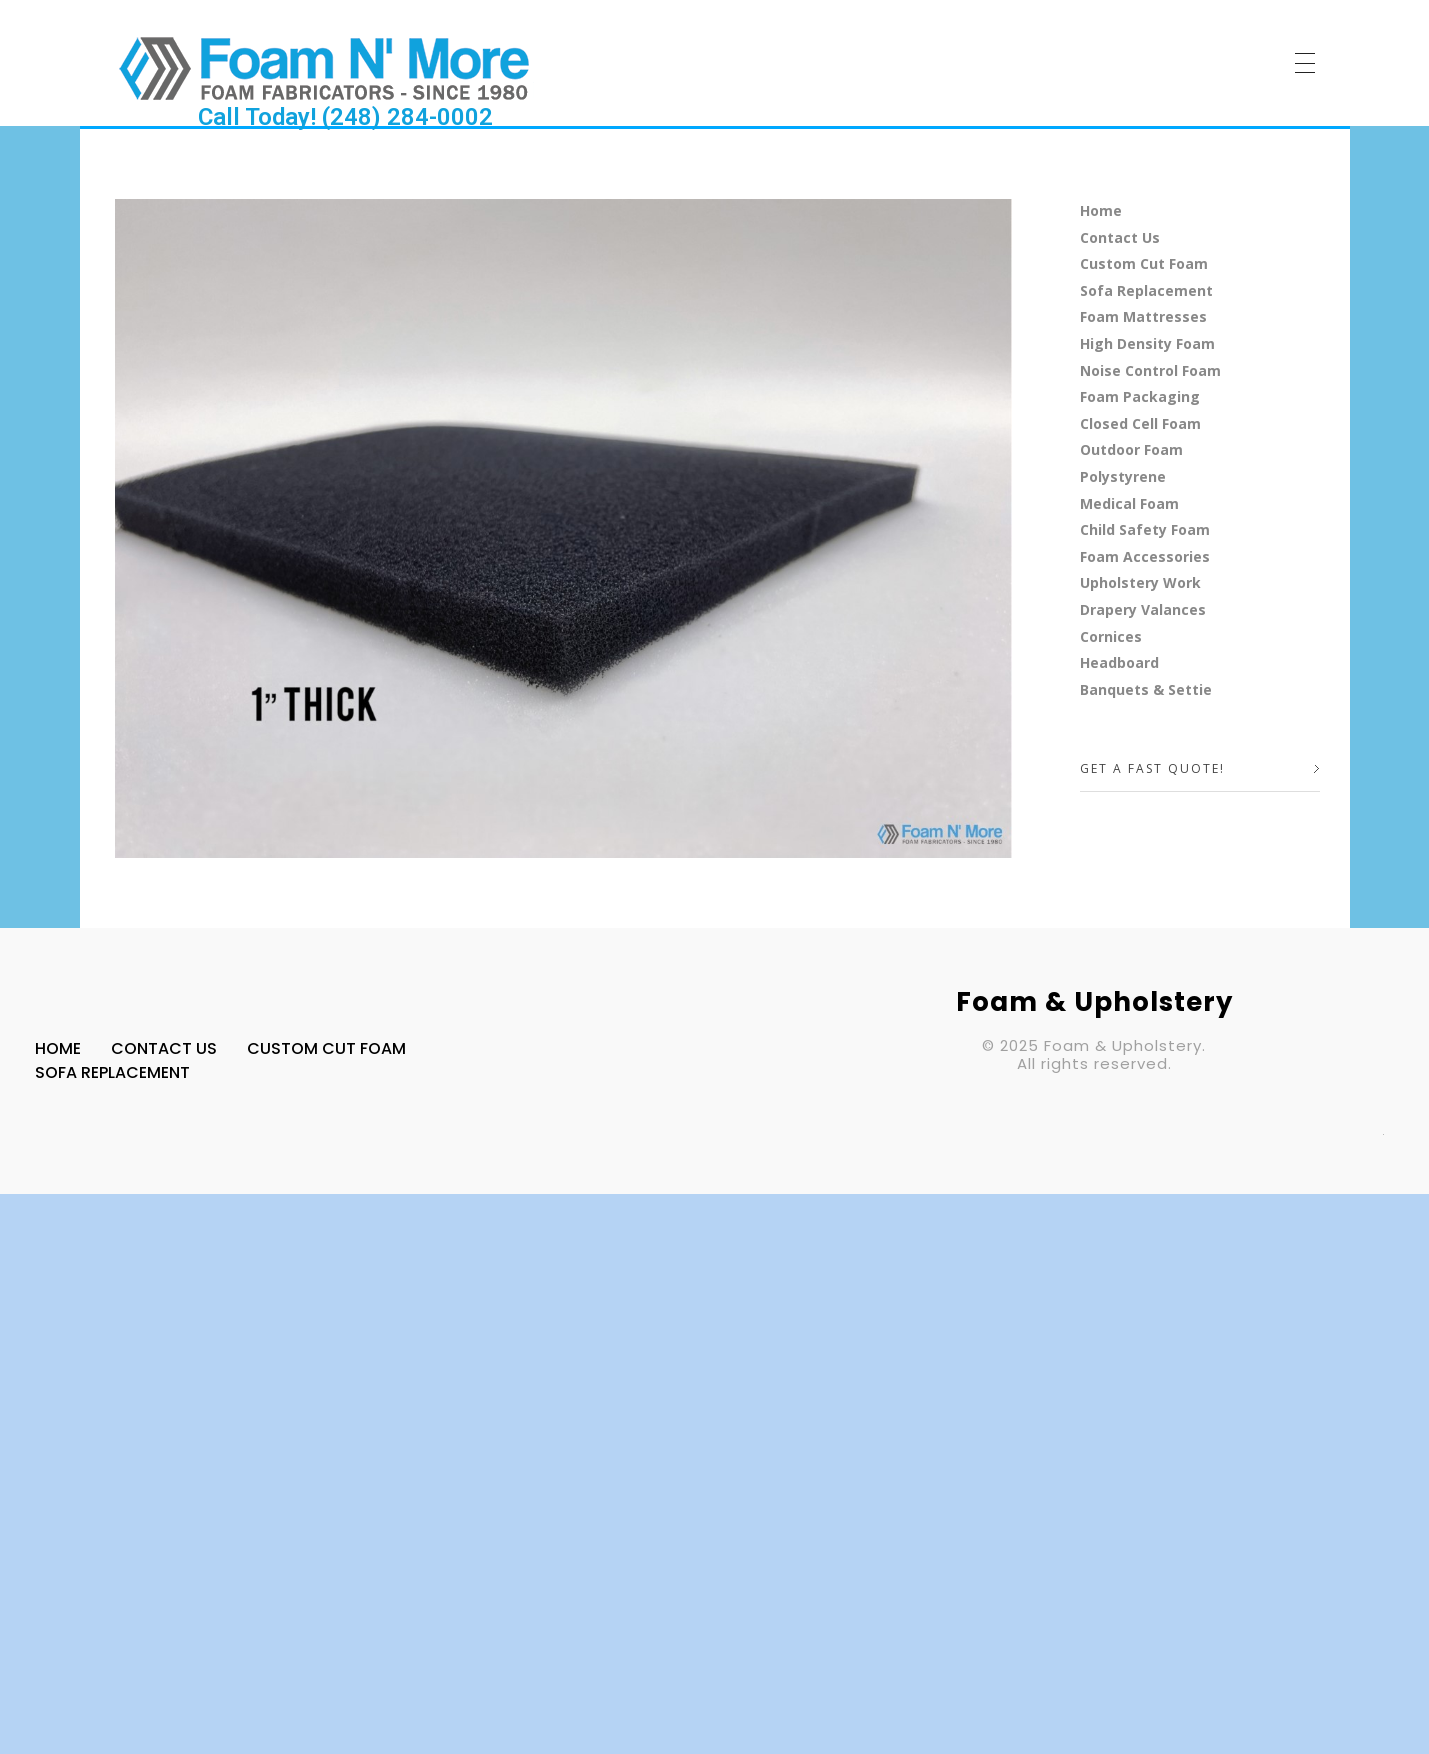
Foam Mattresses (1143, 316)
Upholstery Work (1140, 582)
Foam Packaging (1140, 396)
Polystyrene (1123, 476)
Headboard (1119, 662)
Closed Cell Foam (1140, 423)
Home (1101, 210)
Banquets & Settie (1146, 689)
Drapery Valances (1143, 609)
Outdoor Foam (1131, 449)
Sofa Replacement (1146, 290)
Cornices (1111, 636)
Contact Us (1120, 237)
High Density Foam (1147, 343)
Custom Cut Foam (1144, 263)
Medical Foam (1129, 503)
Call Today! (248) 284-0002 (345, 117)
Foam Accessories (1145, 556)
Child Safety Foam (1145, 529)
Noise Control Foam (1150, 370)
